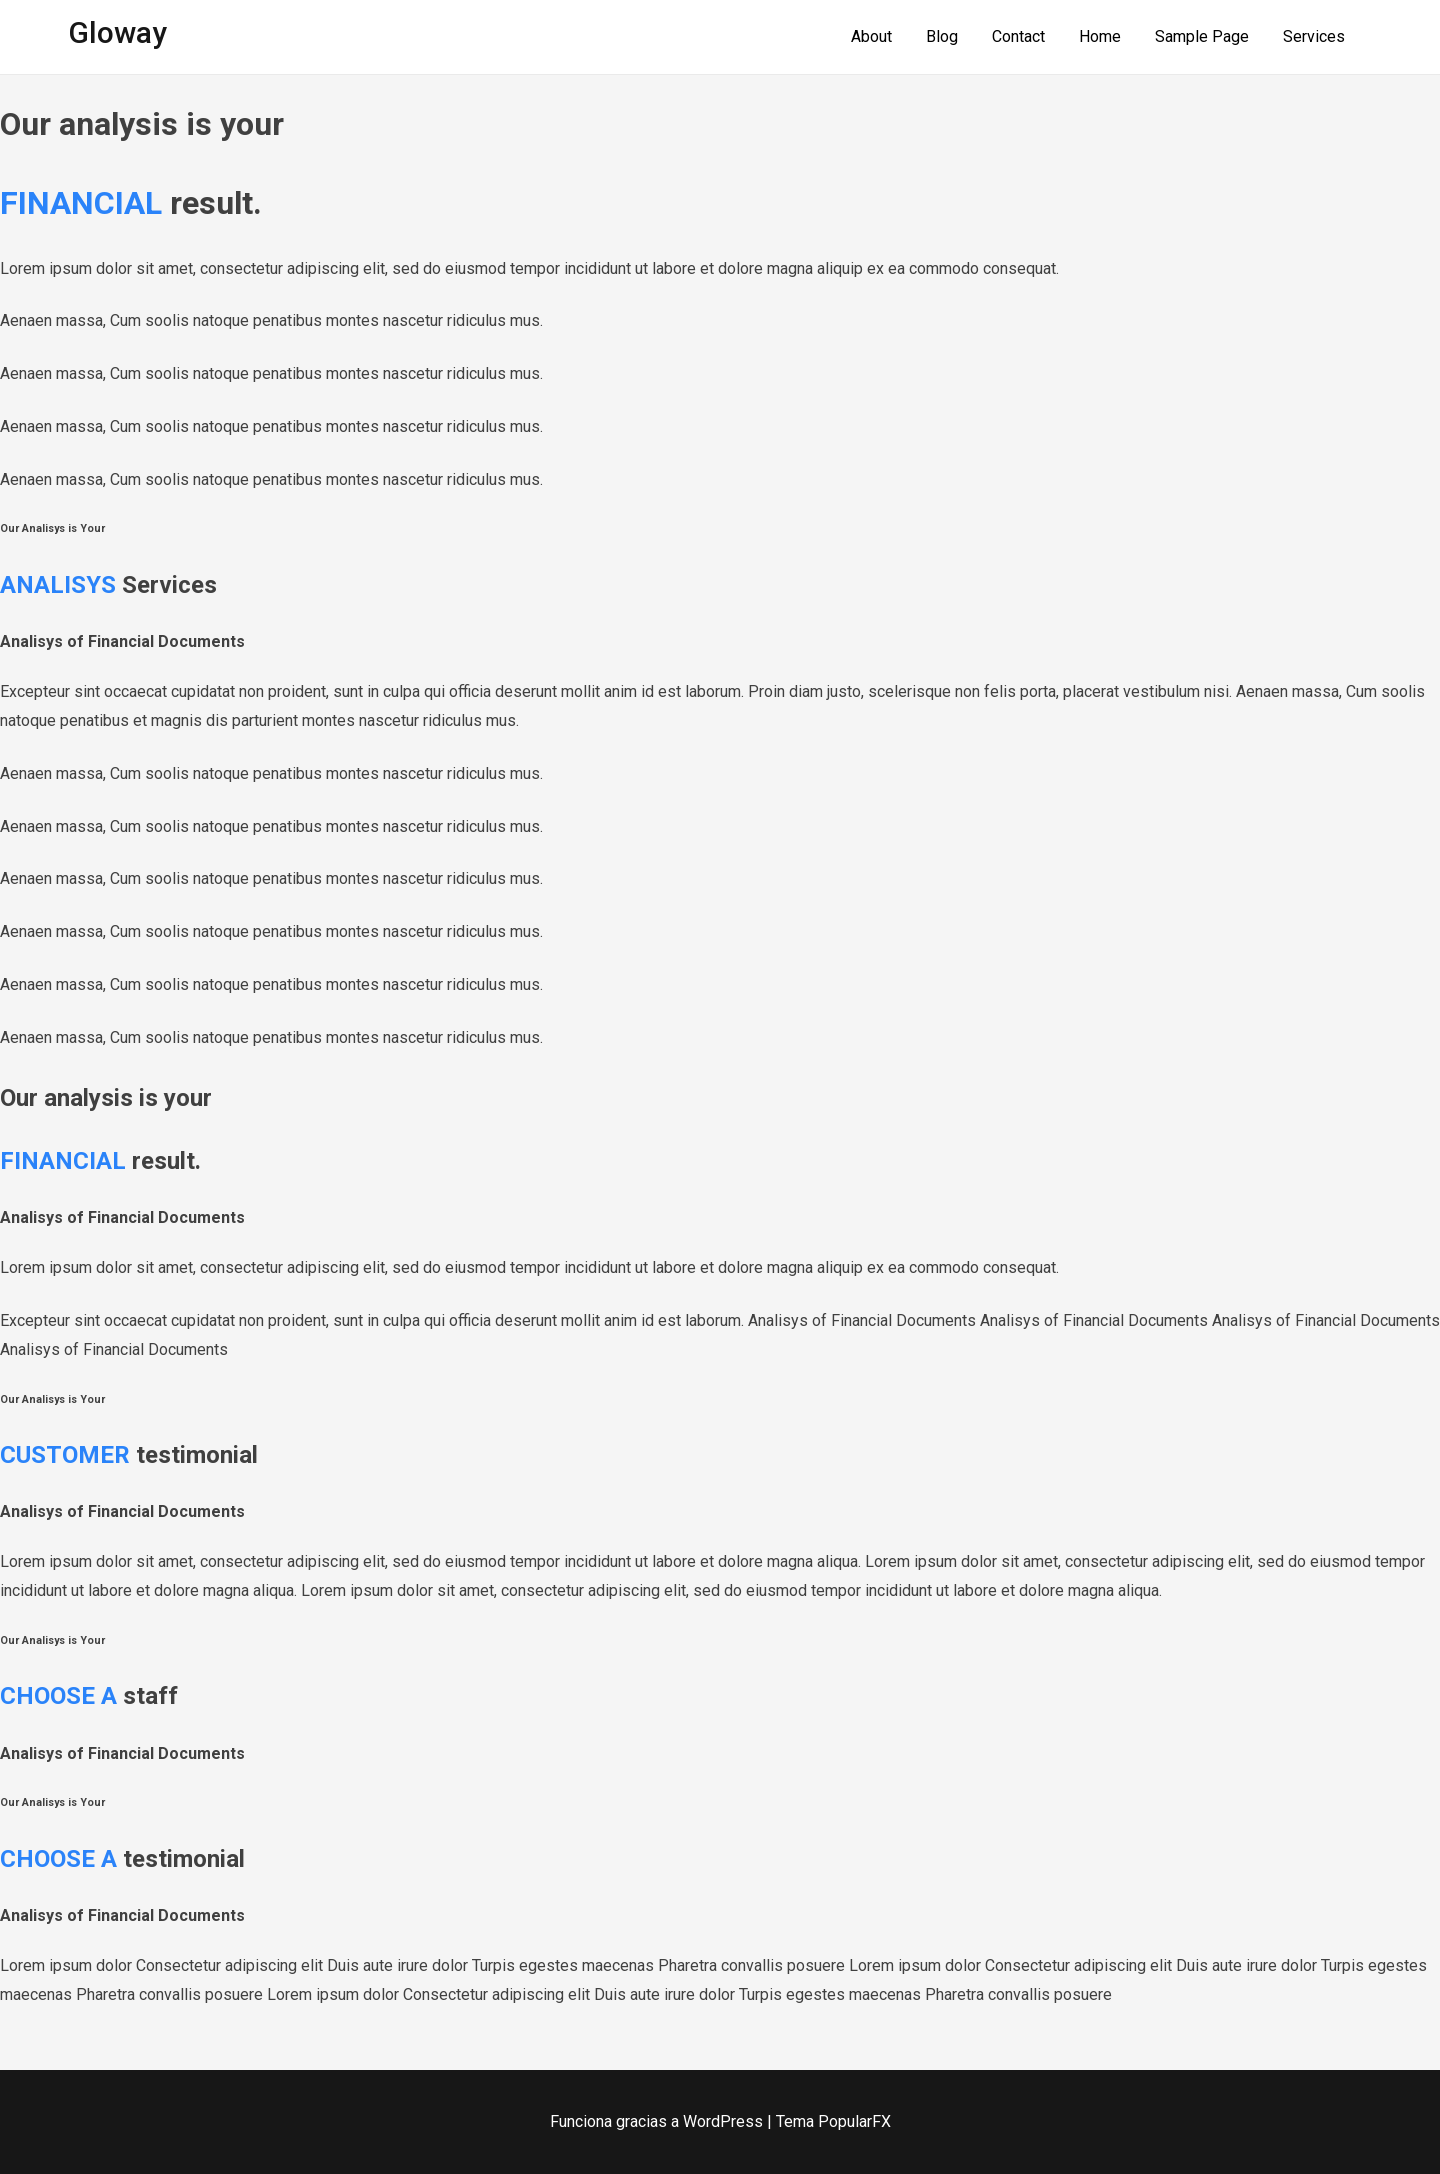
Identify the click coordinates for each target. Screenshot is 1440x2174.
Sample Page (1202, 36)
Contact (1018, 36)
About (871, 36)
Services (1314, 36)
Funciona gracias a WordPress (658, 2121)
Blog (942, 36)
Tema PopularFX (833, 2121)
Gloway (117, 32)
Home (1100, 36)
